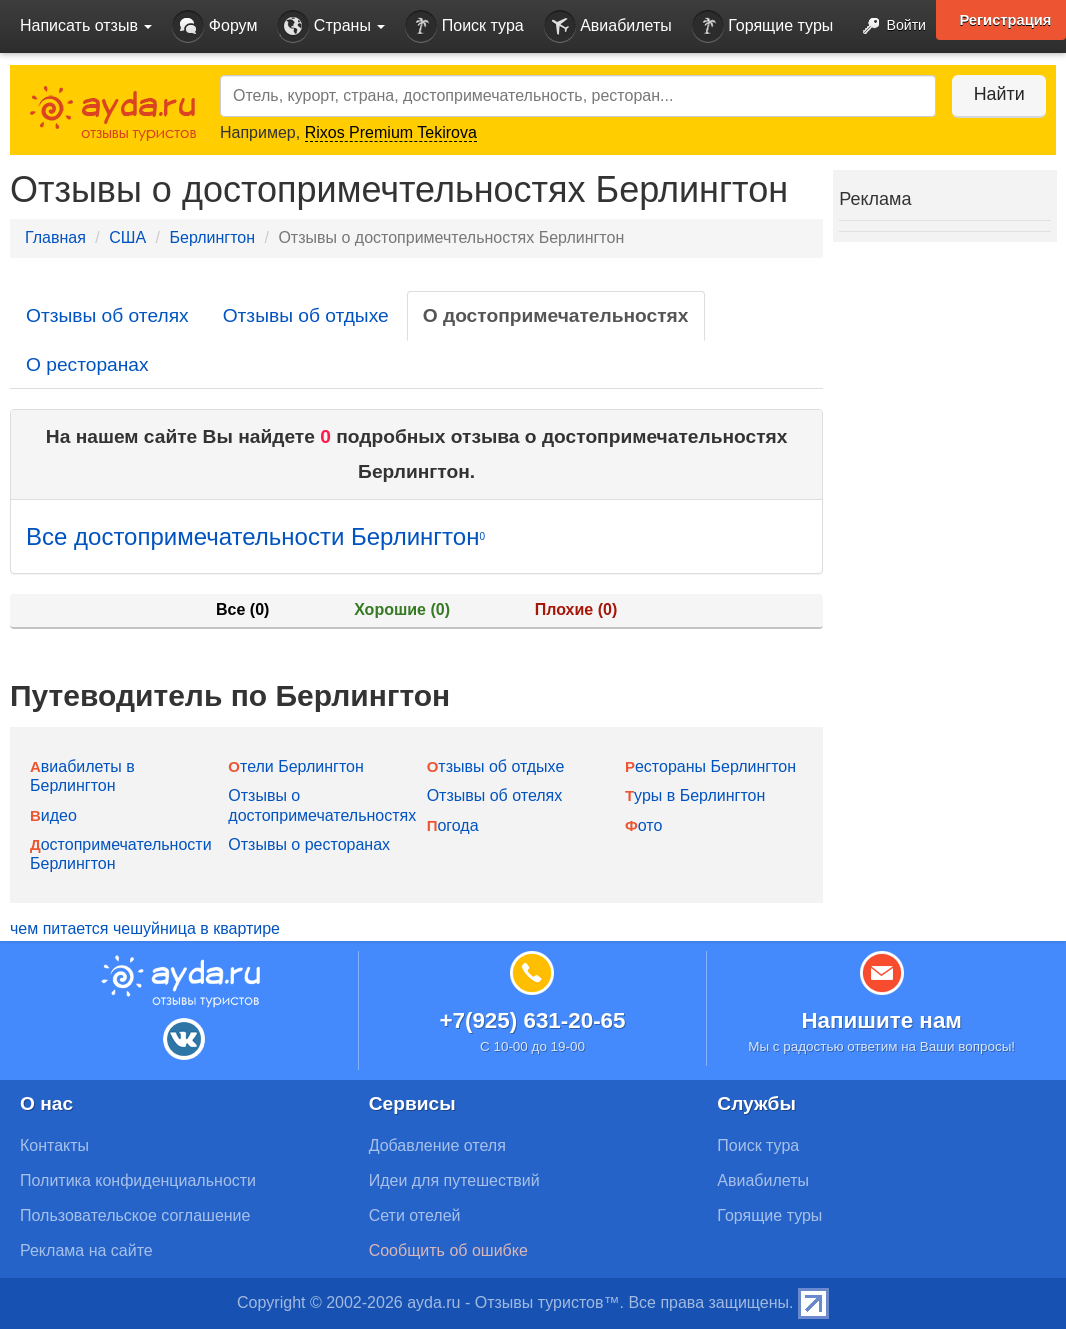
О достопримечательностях (556, 315)
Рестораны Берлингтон (710, 766)
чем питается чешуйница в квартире (145, 928)
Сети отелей (415, 1215)
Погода (453, 825)
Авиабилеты (608, 26)
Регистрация (1005, 20)
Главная (55, 237)
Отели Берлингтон (295, 766)
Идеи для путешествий (454, 1180)
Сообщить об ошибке (448, 1250)
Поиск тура (464, 26)
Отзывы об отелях (107, 315)
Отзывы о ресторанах (309, 844)
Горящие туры (763, 26)
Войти (888, 26)
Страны (331, 26)
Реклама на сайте (86, 1250)
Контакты (54, 1145)
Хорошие (402, 609)
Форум (214, 26)
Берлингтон (212, 237)
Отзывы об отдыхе (306, 315)
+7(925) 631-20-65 (532, 1020)
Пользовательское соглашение (135, 1215)
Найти (995, 94)
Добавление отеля (437, 1145)
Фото (643, 825)
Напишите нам (881, 1020)
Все (242, 609)
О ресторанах (87, 364)
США (127, 237)
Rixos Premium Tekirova (391, 132)
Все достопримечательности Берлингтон (255, 536)
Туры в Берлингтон (695, 795)
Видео (53, 815)
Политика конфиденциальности (138, 1180)
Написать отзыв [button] (86, 25)
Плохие (576, 609)
